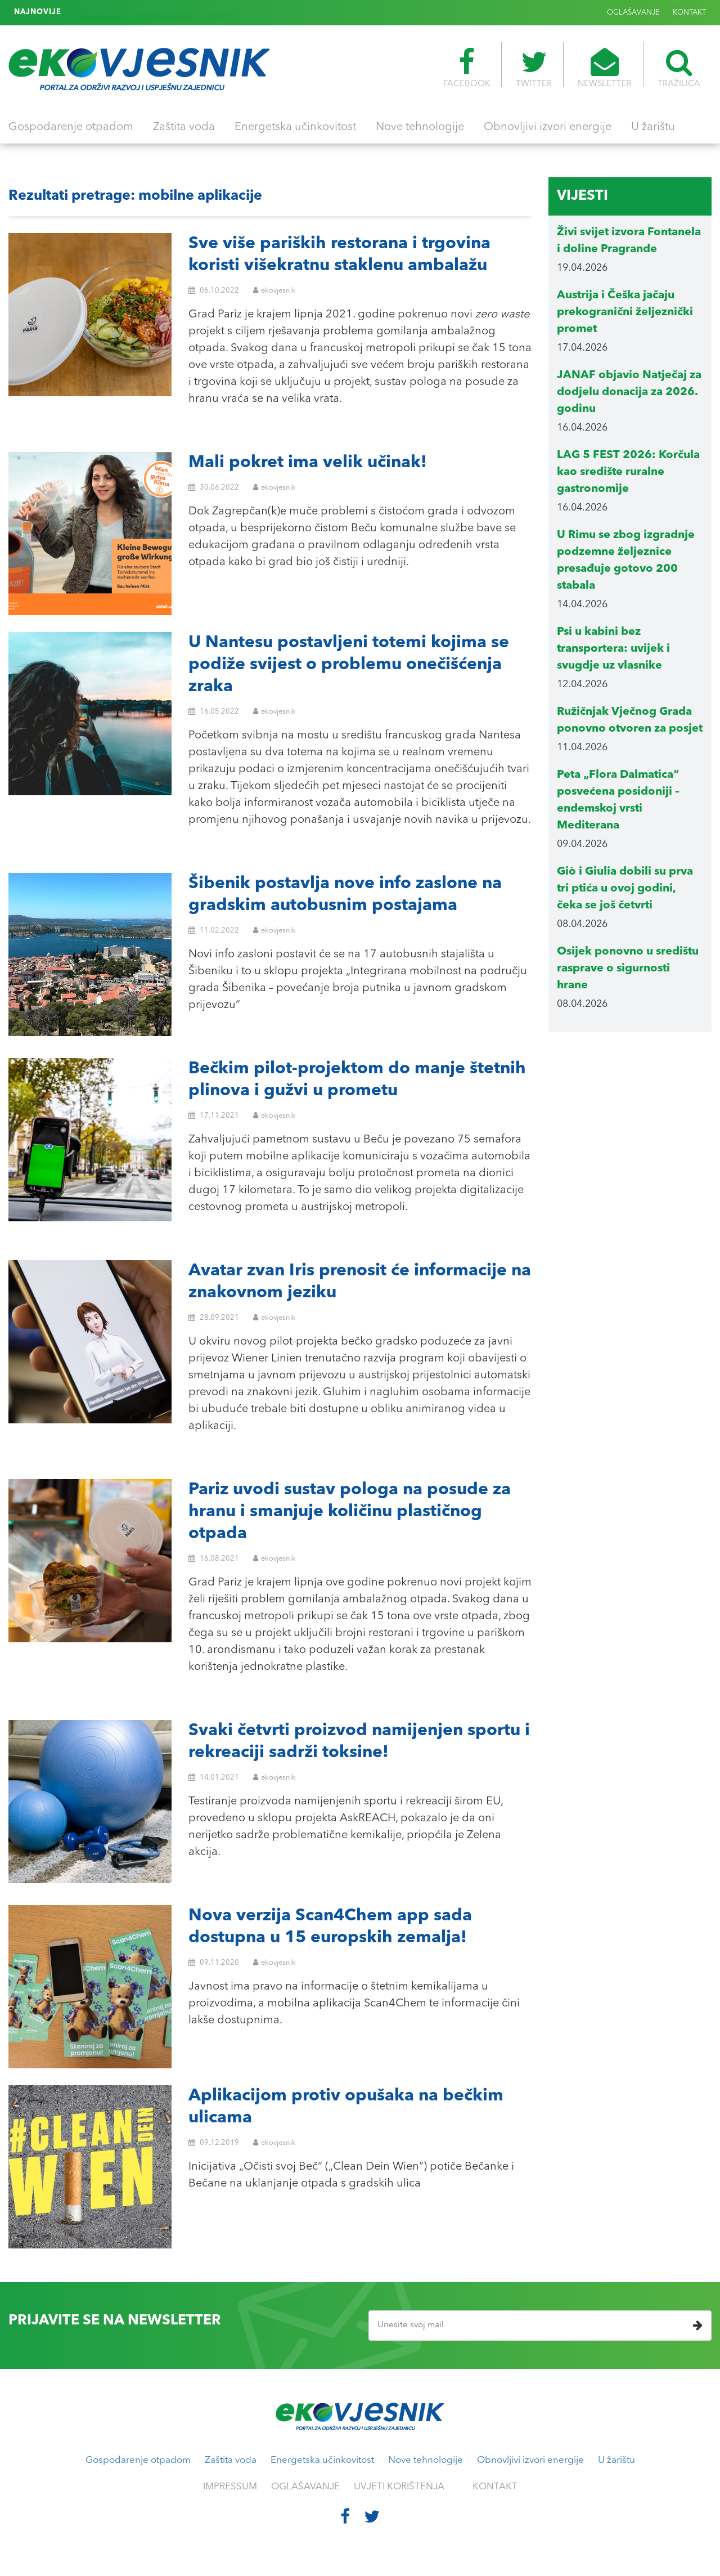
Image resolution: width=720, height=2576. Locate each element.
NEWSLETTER (605, 68)
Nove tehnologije (420, 127)
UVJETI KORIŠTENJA (399, 2487)
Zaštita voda (184, 127)
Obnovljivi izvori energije (547, 127)
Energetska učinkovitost (295, 127)
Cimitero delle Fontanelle (116, 12)
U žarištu (653, 127)
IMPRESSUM (230, 2487)
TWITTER (534, 68)
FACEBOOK (466, 68)
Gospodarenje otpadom (70, 127)
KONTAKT (689, 12)
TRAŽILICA (679, 68)
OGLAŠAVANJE (633, 12)
